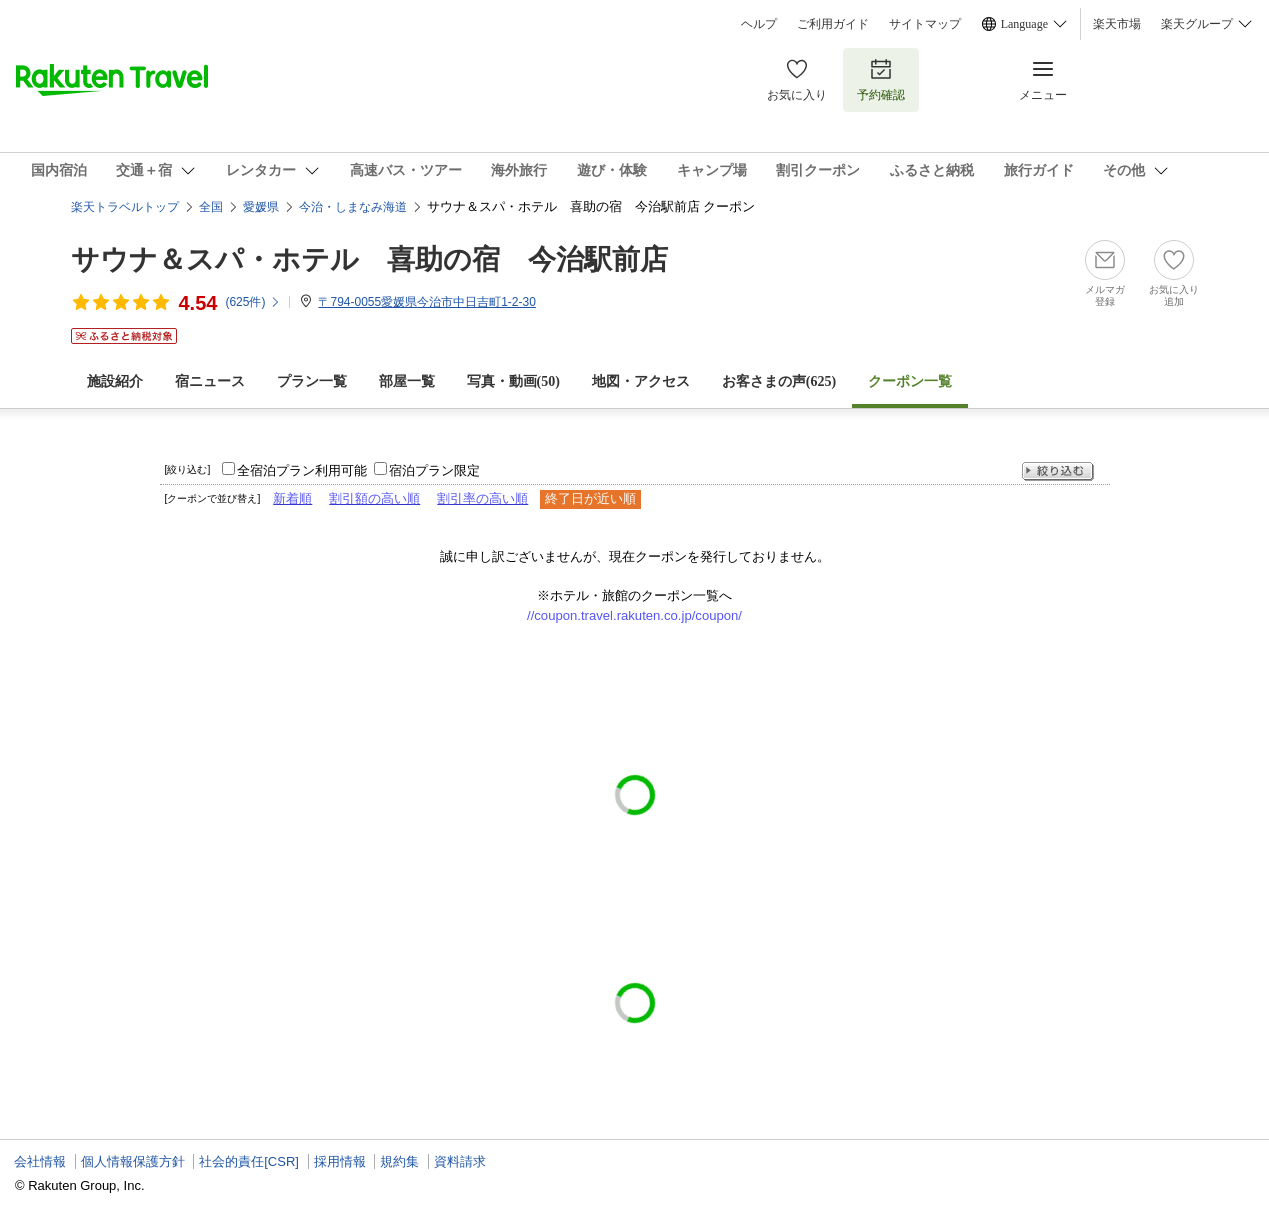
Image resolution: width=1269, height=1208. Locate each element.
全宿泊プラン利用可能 (302, 470)
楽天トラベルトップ (125, 207)
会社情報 (40, 1161)
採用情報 (340, 1161)
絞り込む (1058, 471)
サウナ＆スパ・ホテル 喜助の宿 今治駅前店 (369, 259)
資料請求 (460, 1161)
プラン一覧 (312, 381)
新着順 (292, 498)
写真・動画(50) (513, 381)
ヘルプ (759, 24)
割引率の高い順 (482, 498)
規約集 (399, 1161)
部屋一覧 (407, 381)
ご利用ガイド (833, 24)
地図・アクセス (641, 381)
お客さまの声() (779, 381)
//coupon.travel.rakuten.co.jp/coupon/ (634, 615)
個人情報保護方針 (133, 1161)
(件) (253, 302)
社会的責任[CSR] (249, 1161)
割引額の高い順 (374, 498)
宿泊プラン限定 (434, 470)
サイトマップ (925, 24)
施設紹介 (115, 381)
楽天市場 (1117, 24)
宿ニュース (210, 381)
